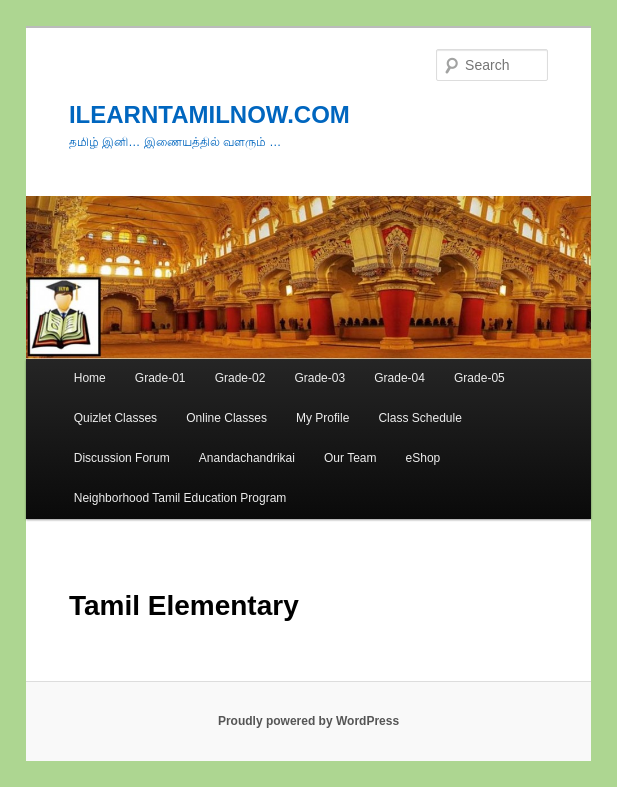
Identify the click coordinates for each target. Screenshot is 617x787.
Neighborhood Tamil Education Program (180, 498)
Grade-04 (399, 378)
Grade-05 (479, 378)
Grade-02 (240, 378)
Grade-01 (160, 378)
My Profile (322, 418)
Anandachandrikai (247, 458)
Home (90, 378)
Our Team (350, 458)
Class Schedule (419, 418)
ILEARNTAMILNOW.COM (209, 114)
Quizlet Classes (115, 418)
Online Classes (226, 418)
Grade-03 (319, 378)
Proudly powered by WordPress (308, 721)
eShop (423, 458)
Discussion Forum (122, 458)
